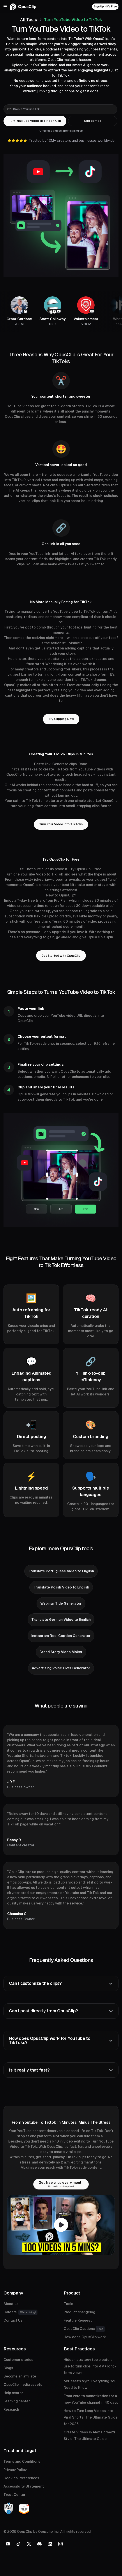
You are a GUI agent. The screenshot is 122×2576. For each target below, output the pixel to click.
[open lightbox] (61, 2225)
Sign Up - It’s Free (105, 6)
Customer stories (18, 2360)
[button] (5, 6)
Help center (13, 2393)
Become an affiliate (20, 2376)
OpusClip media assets (23, 2385)
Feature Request (78, 2320)
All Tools (28, 19)
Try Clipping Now (61, 719)
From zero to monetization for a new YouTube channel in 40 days (91, 2399)
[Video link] (60, 109)
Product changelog (79, 2312)
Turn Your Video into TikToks (61, 824)
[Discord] (39, 2544)
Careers (20, 2312)
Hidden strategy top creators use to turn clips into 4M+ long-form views (90, 2366)
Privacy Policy (15, 2470)
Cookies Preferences (21, 2478)
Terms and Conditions (22, 2461)
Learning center (17, 2401)
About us (11, 2304)
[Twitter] (29, 2544)
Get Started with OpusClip (61, 955)
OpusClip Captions (84, 2329)
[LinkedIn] (50, 2544)
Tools (68, 2304)
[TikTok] (18, 2544)
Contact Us (13, 2320)
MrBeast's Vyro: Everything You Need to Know (90, 2384)
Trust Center (14, 2495)
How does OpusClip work (85, 2337)
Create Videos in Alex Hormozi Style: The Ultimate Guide (89, 2435)
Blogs (8, 2368)
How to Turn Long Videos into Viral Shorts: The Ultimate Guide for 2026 (91, 2417)
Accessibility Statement (24, 2486)
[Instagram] (60, 2544)
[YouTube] (8, 2544)
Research (11, 2409)
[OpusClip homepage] (23, 6)
